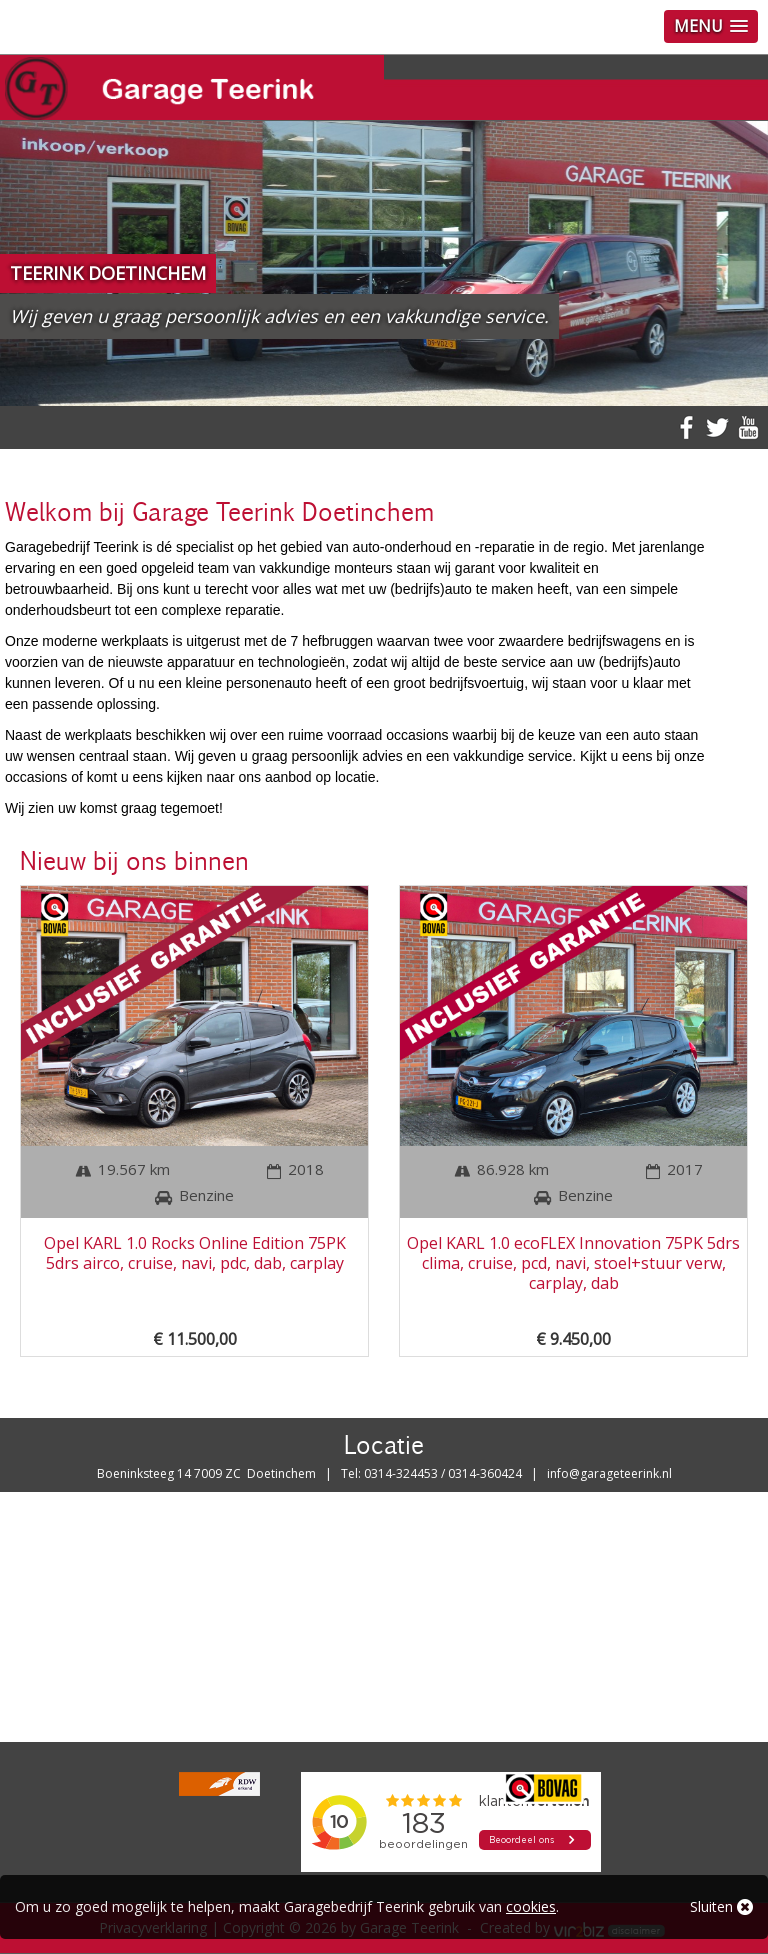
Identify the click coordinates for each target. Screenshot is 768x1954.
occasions (417, 735)
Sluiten (721, 1906)
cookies (531, 1906)
